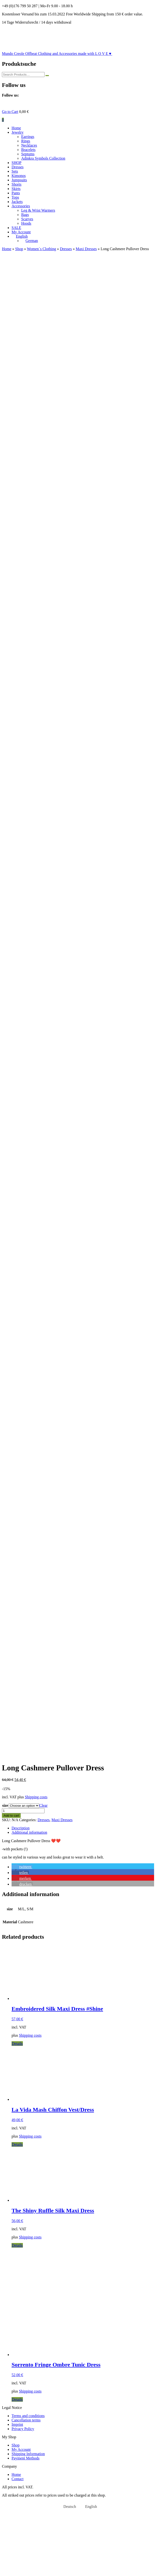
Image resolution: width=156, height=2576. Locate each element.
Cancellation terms (26, 2420)
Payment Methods (25, 2458)
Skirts (16, 189)
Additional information (29, 1832)
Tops (15, 197)
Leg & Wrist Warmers (38, 210)
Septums (27, 154)
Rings (25, 141)
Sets (15, 171)
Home (16, 128)
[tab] (83, 1828)
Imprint (17, 2424)
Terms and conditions (28, 2416)
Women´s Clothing (41, 249)
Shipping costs (36, 1797)
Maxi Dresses (86, 249)
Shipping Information (28, 2454)
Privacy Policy (23, 2429)
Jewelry (18, 132)
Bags (25, 215)
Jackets (17, 202)
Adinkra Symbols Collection (43, 158)
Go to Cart (10, 112)
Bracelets (28, 150)
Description (21, 1828)
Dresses (18, 167)
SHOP (16, 163)
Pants (16, 193)
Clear (43, 1805)
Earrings (27, 137)
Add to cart (11, 1815)
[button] (22, 1867)
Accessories (21, 206)
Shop (19, 249)
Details (17, 2043)
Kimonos (19, 176)
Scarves (27, 219)
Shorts (16, 184)
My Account (21, 232)
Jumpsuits (19, 180)
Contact (18, 2479)
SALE (16, 228)
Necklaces (29, 145)
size (5, 1805)
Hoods (26, 223)
